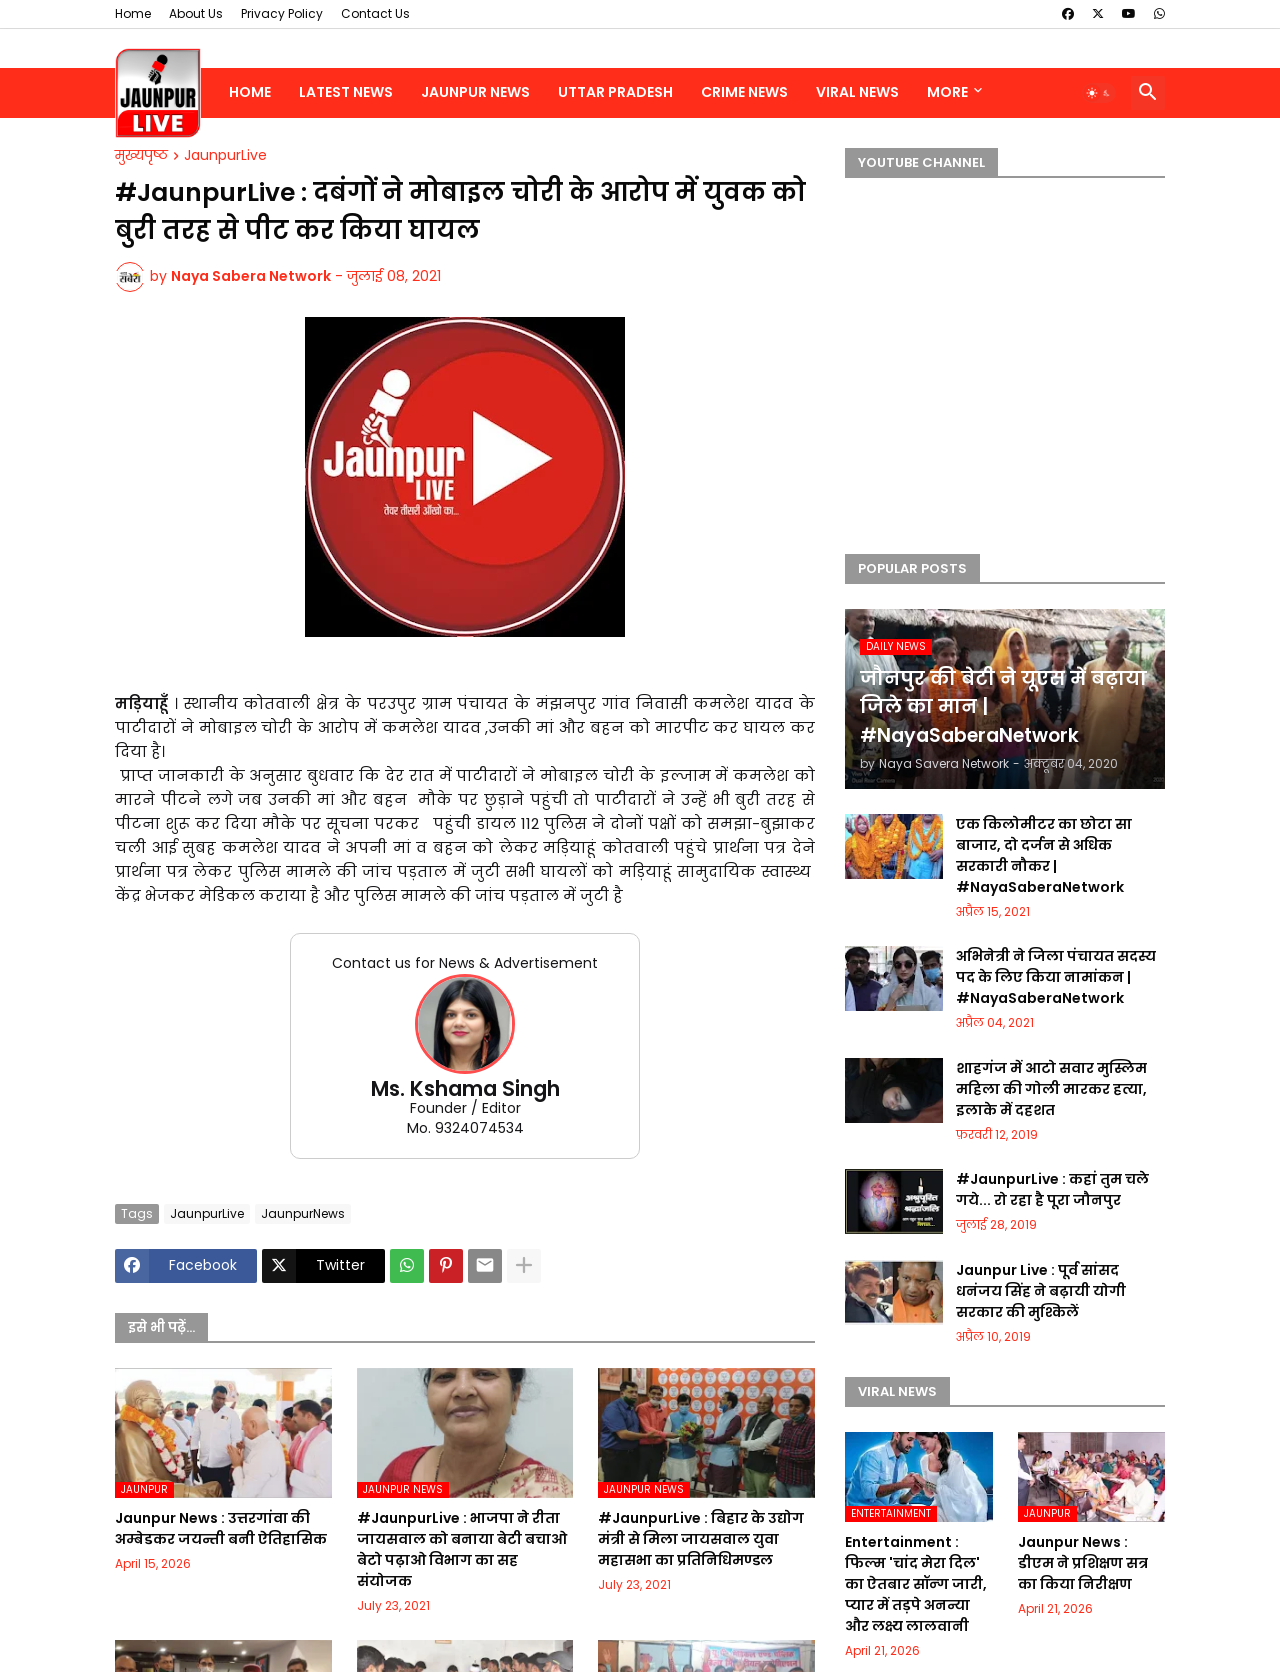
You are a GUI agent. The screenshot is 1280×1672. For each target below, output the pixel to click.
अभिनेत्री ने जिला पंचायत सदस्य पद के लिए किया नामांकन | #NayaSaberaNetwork (1056, 977)
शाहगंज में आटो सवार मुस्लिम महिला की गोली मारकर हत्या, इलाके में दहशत (1051, 1089)
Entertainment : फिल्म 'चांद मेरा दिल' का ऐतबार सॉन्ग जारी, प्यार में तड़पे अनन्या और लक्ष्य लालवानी (916, 1584)
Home (133, 13)
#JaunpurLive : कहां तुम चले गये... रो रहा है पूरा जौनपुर (1052, 1189)
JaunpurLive (225, 156)
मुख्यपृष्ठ (141, 156)
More (947, 92)
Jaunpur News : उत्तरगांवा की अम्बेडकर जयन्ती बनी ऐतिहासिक (221, 1528)
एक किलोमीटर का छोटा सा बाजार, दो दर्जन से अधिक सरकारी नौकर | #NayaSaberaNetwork (1044, 855)
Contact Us (375, 13)
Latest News (346, 92)
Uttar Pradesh (615, 92)
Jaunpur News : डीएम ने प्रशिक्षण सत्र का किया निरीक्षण (1083, 1563)
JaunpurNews (303, 1213)
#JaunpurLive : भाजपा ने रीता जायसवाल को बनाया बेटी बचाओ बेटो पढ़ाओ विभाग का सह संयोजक (462, 1549)
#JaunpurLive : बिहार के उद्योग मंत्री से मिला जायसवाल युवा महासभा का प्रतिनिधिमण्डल (701, 1539)
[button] (1099, 93)
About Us (196, 13)
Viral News (857, 92)
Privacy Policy (282, 13)
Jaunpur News (475, 92)
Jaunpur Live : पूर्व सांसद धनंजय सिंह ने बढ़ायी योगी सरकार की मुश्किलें (1041, 1291)
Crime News (744, 92)
